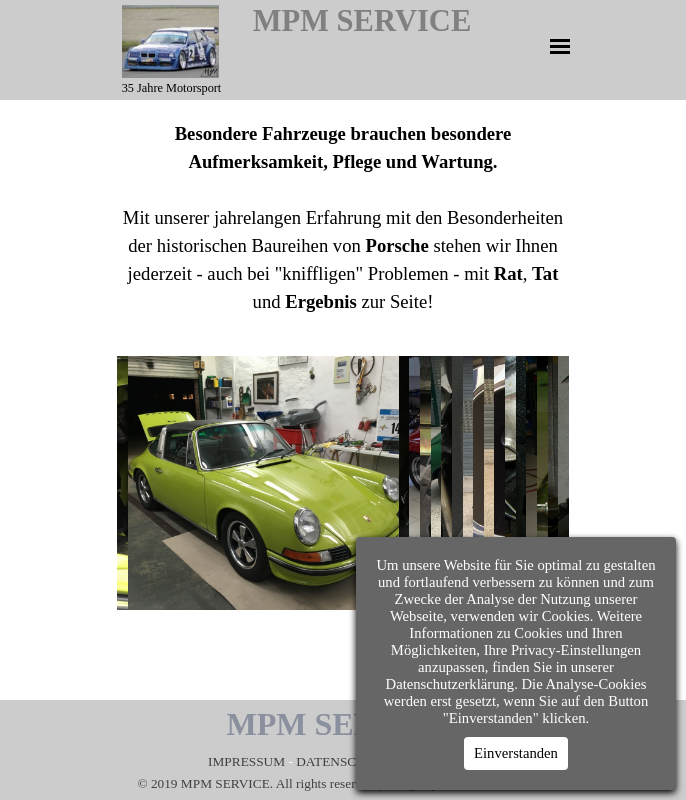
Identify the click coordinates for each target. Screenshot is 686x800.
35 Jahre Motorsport (172, 88)
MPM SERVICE (362, 21)
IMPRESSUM (248, 761)
